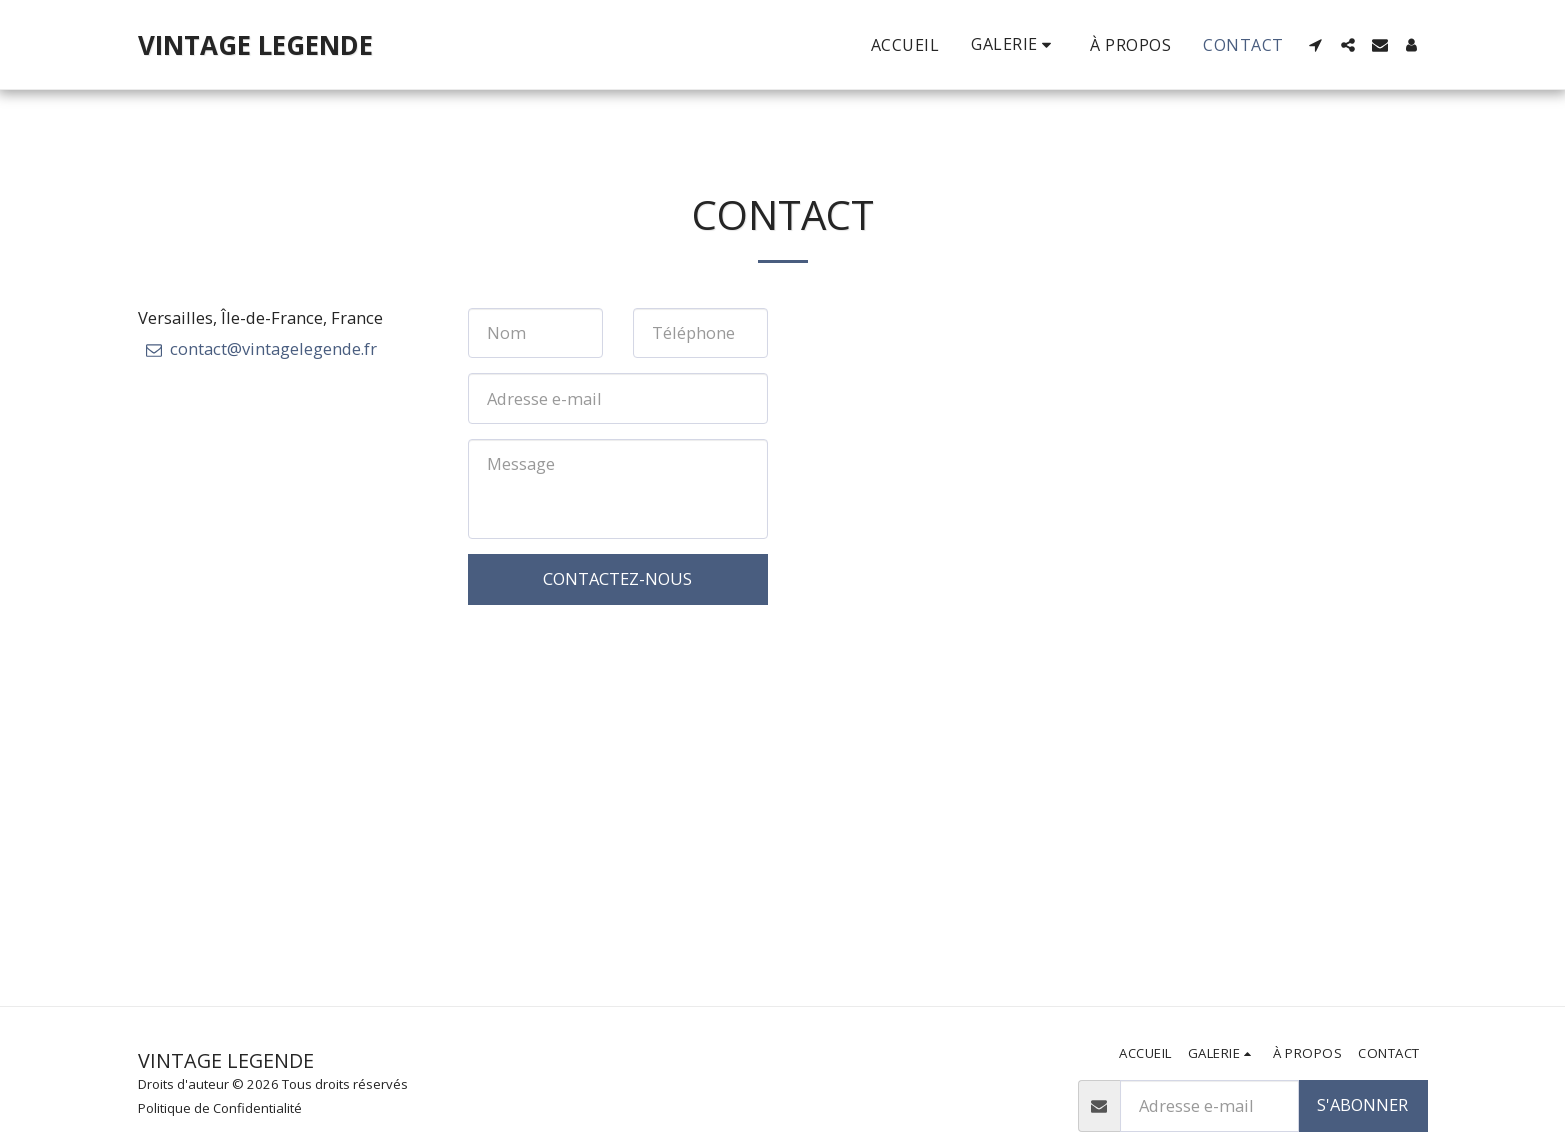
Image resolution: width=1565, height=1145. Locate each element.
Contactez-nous (617, 578)
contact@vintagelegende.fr (259, 348)
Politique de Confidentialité (220, 1108)
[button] (1316, 45)
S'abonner (1362, 1104)
